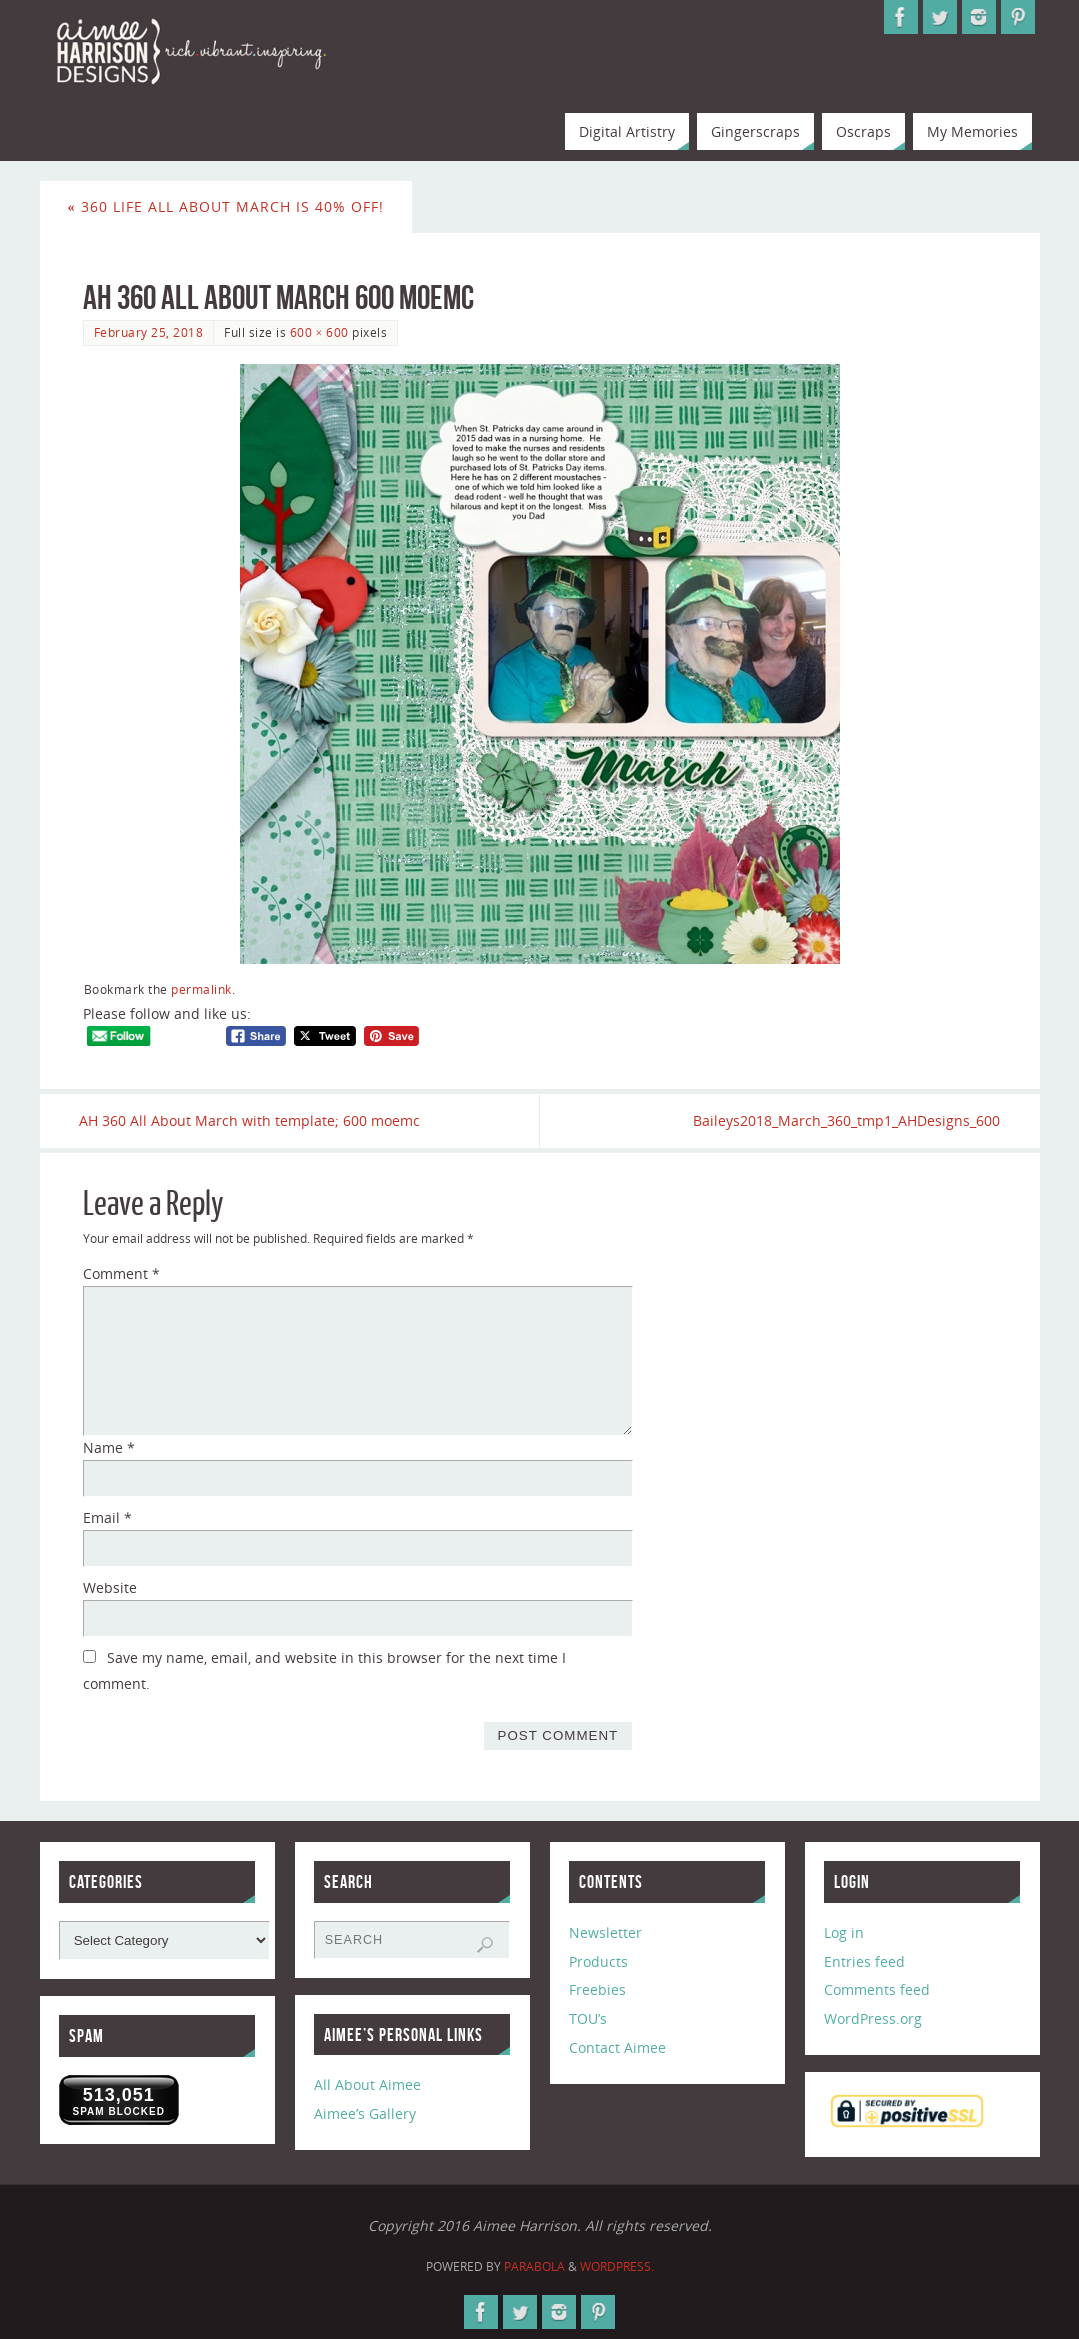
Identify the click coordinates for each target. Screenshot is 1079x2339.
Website (110, 1587)
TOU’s (588, 2019)
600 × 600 (319, 332)
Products (598, 1961)
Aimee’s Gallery (365, 2114)
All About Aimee (367, 2085)
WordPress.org (873, 2019)
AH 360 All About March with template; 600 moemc (253, 1120)
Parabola (534, 2266)
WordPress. (617, 2266)
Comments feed (877, 1990)
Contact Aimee (617, 2047)
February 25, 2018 (149, 332)
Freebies (597, 1990)
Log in (844, 1932)
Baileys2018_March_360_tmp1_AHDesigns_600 (843, 1120)
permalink (201, 989)
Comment (121, 1274)
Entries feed (864, 1961)
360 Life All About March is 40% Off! (226, 206)
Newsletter (605, 1932)
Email (107, 1517)
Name (109, 1448)
